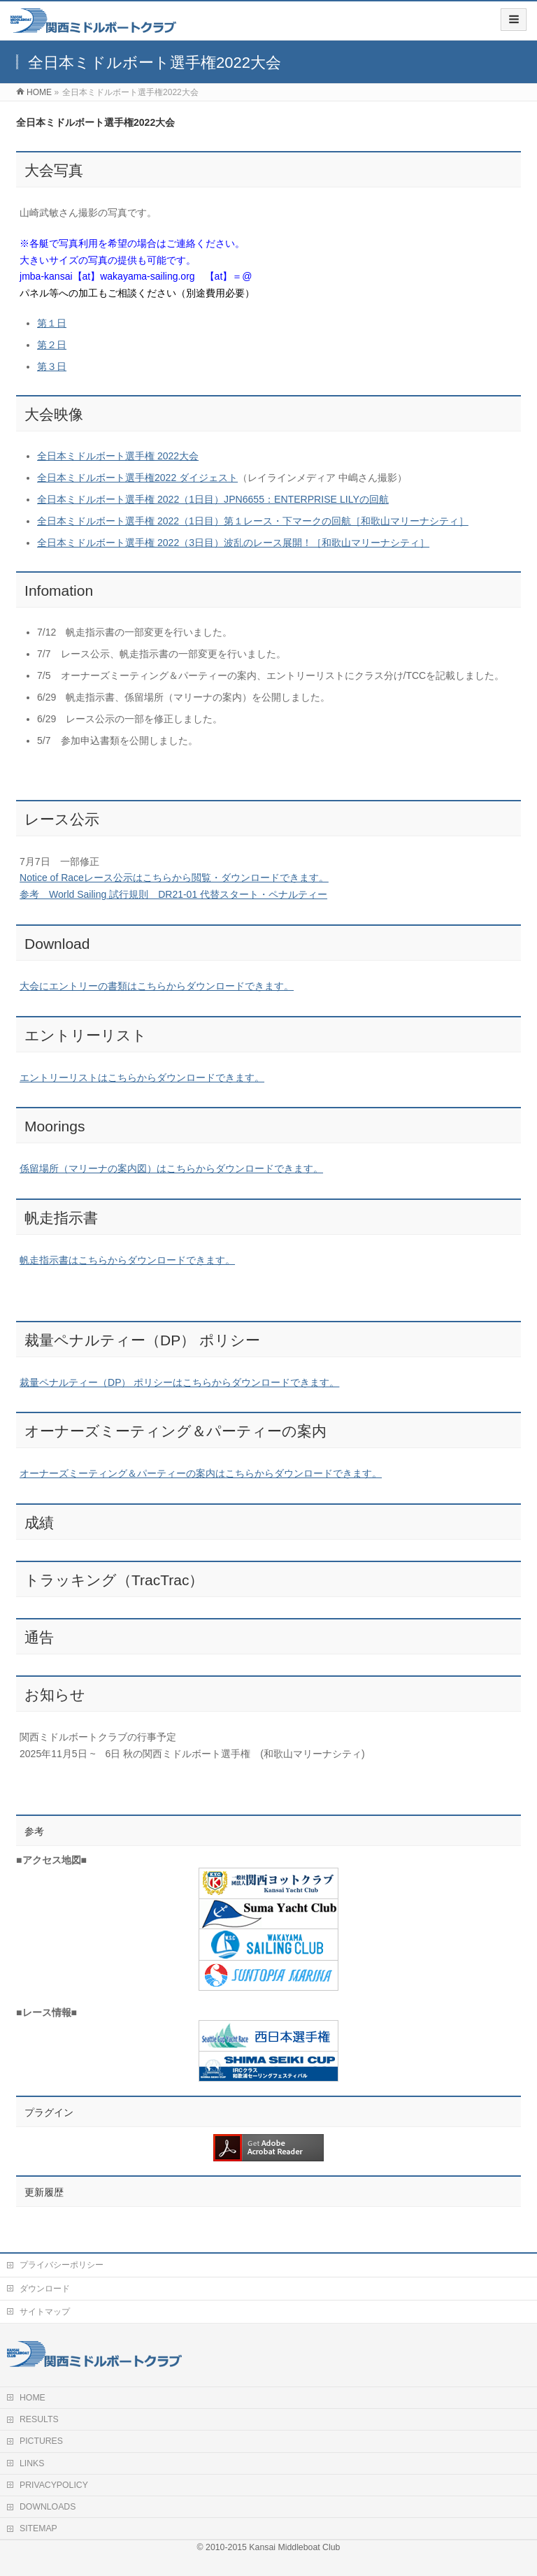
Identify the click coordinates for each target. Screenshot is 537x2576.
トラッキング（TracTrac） (113, 1580)
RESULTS (39, 2419)
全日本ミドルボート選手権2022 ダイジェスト (137, 477)
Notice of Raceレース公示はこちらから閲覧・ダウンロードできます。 (174, 877)
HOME (32, 2398)
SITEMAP (38, 2528)
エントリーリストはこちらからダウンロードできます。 (142, 1077)
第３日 (51, 366)
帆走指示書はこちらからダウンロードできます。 (127, 1260)
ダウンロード (45, 2289)
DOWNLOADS (48, 2507)
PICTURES (41, 2441)
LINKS (32, 2463)
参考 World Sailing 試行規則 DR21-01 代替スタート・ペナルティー (173, 894)
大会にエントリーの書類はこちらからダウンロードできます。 (157, 986)
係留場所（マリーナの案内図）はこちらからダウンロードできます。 (171, 1168)
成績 (39, 1523)
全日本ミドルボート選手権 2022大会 (118, 455)
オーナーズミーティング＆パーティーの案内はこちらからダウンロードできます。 (201, 1473)
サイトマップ (45, 2312)
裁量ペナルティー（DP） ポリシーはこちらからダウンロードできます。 (179, 1382)
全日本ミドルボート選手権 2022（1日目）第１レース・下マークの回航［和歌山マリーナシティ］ (252, 521)
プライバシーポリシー (61, 2265)
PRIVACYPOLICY (54, 2485)
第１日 (51, 323)
